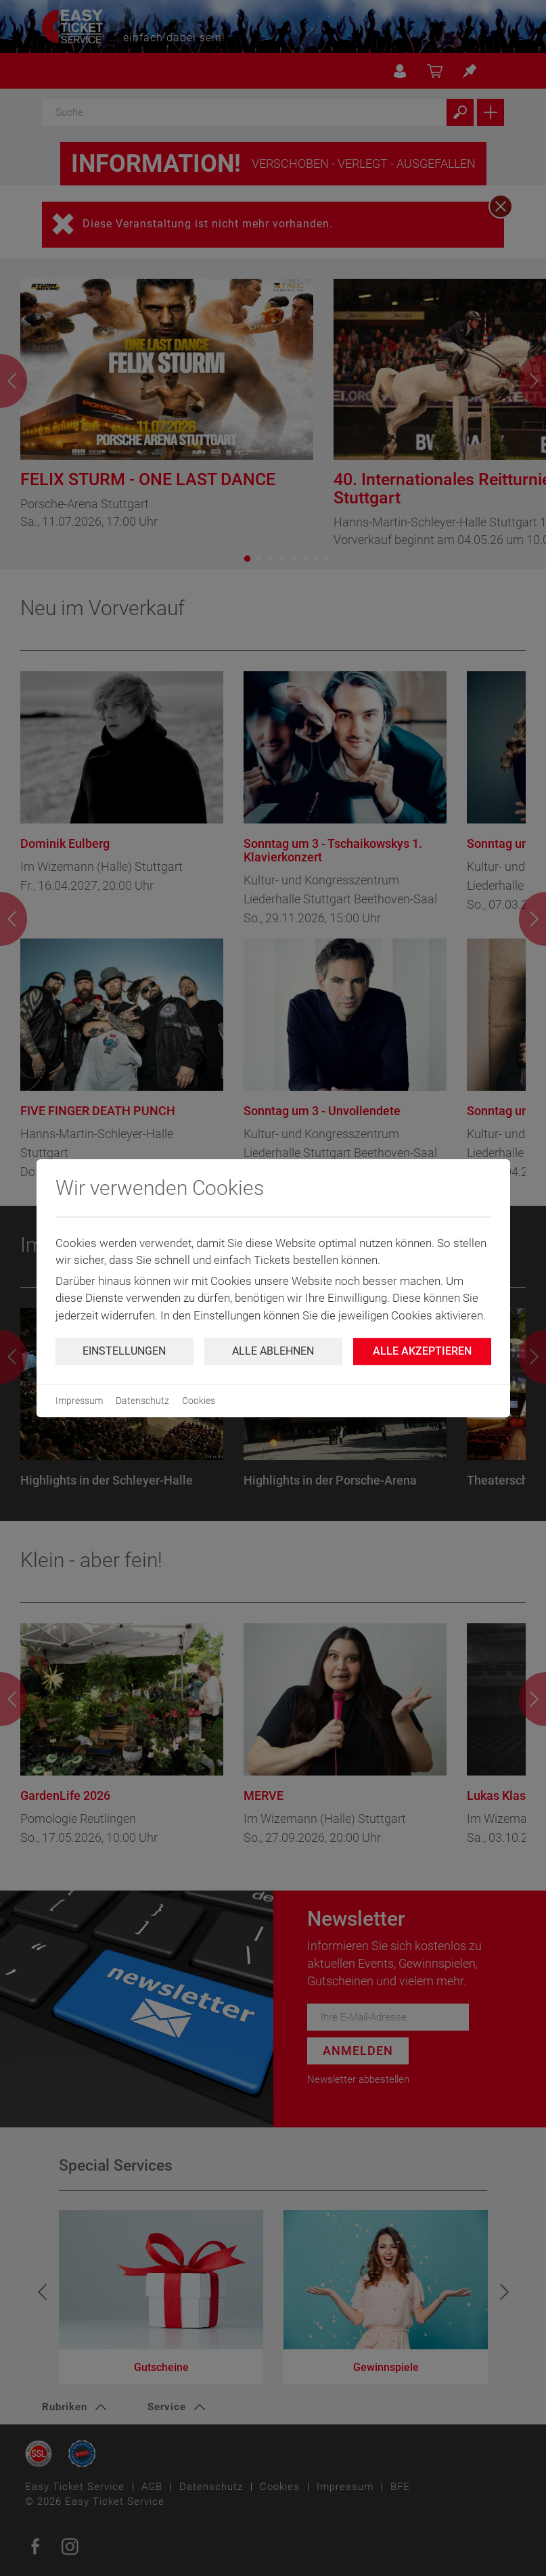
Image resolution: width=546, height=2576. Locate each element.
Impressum (79, 1400)
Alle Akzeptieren (422, 1351)
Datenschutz (142, 1400)
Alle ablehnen (273, 1351)
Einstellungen (124, 1351)
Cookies (198, 1400)
